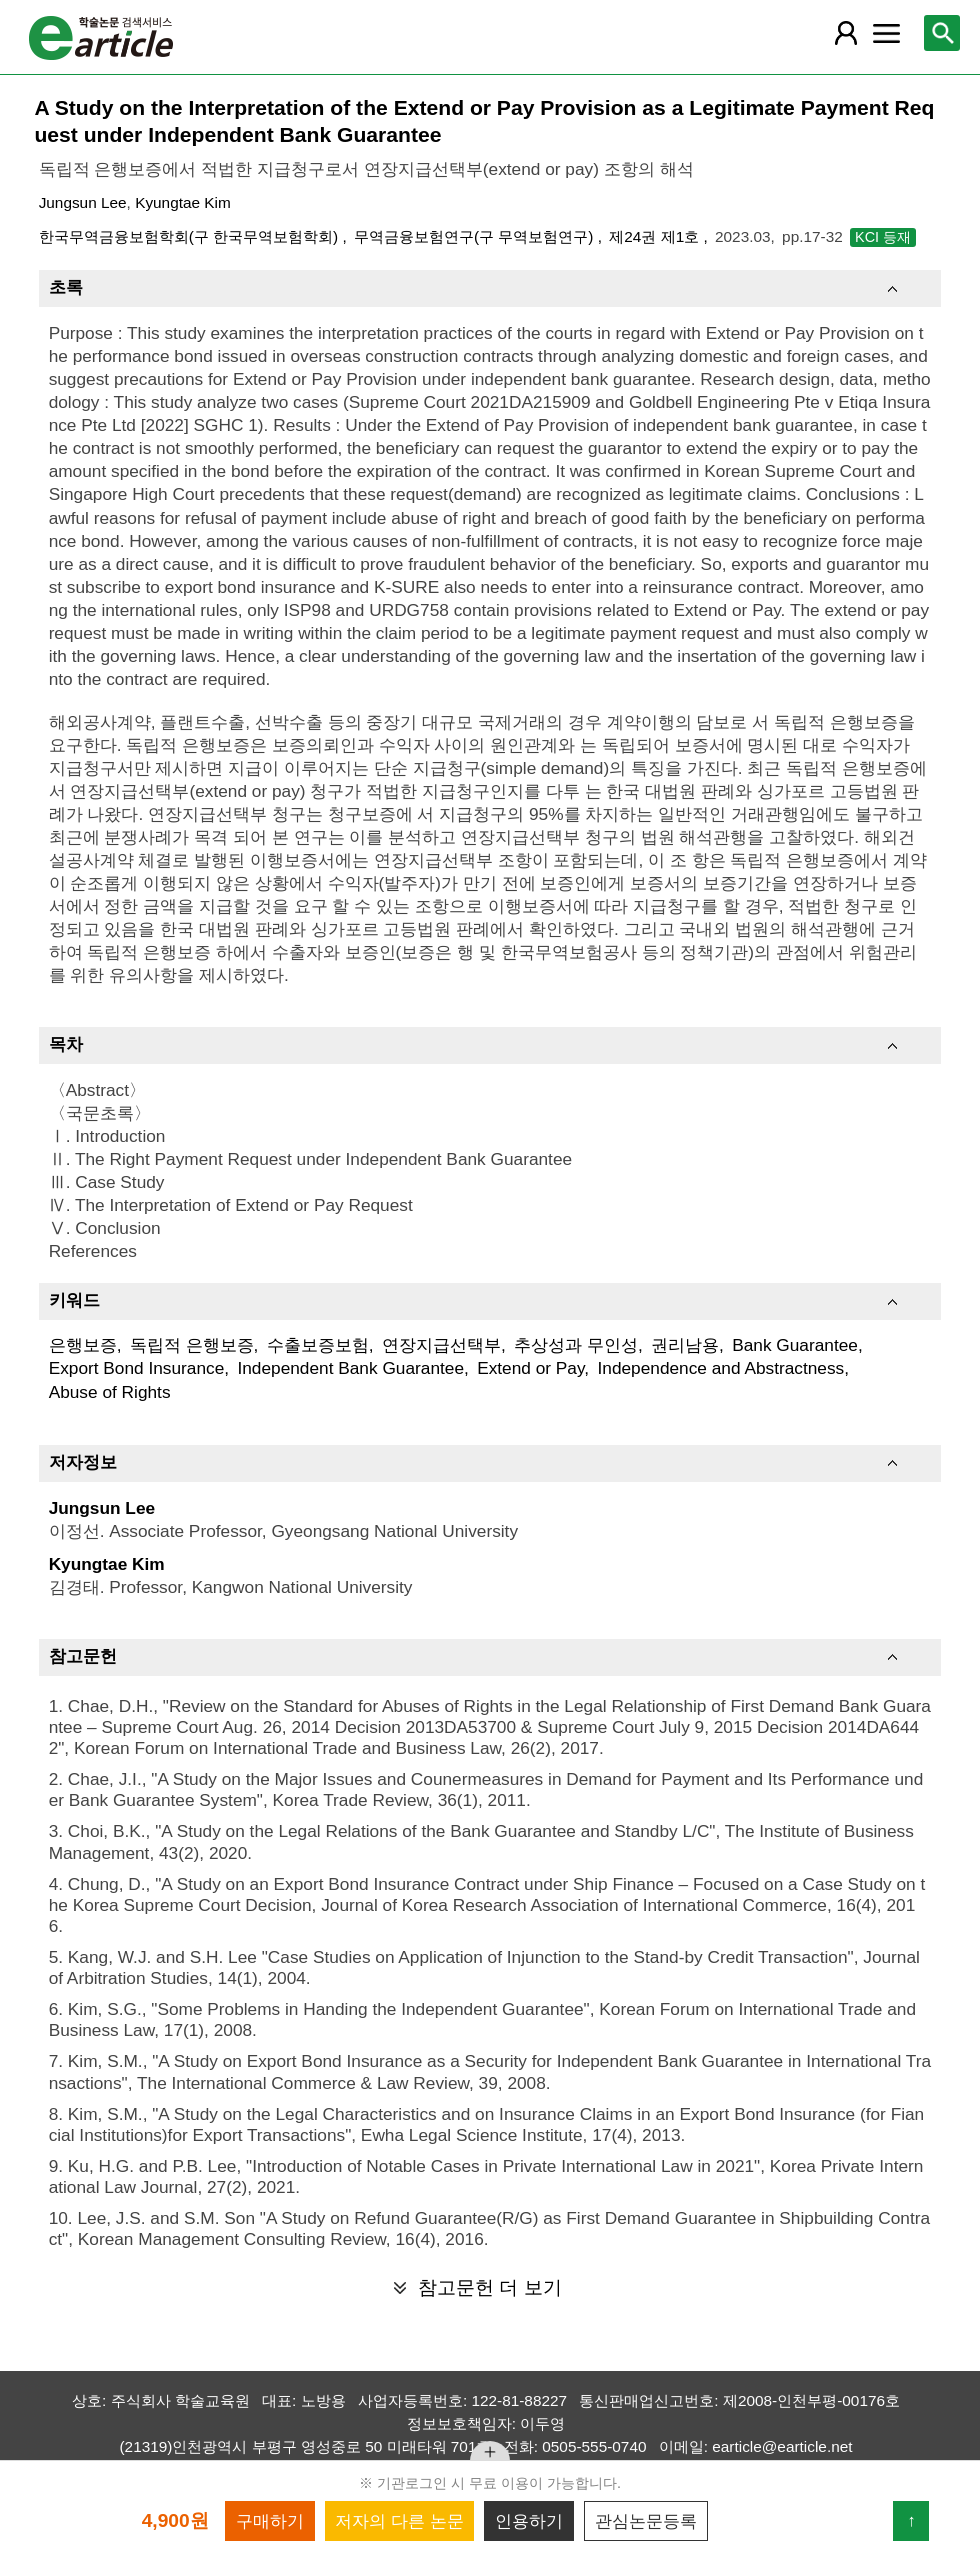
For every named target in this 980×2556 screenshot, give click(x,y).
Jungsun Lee (83, 202)
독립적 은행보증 (192, 1345)
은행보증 (83, 1345)
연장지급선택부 (441, 1345)
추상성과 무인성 (576, 1345)
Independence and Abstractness (720, 1368)
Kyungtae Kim (183, 202)
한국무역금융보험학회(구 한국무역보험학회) (191, 236)
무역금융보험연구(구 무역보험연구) (476, 236)
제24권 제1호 (656, 236)
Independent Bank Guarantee (350, 1368)
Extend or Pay (530, 1368)
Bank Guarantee (795, 1345)
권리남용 (685, 1345)
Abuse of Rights (110, 1392)
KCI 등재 (883, 237)
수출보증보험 (318, 1345)
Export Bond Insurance (137, 1368)
